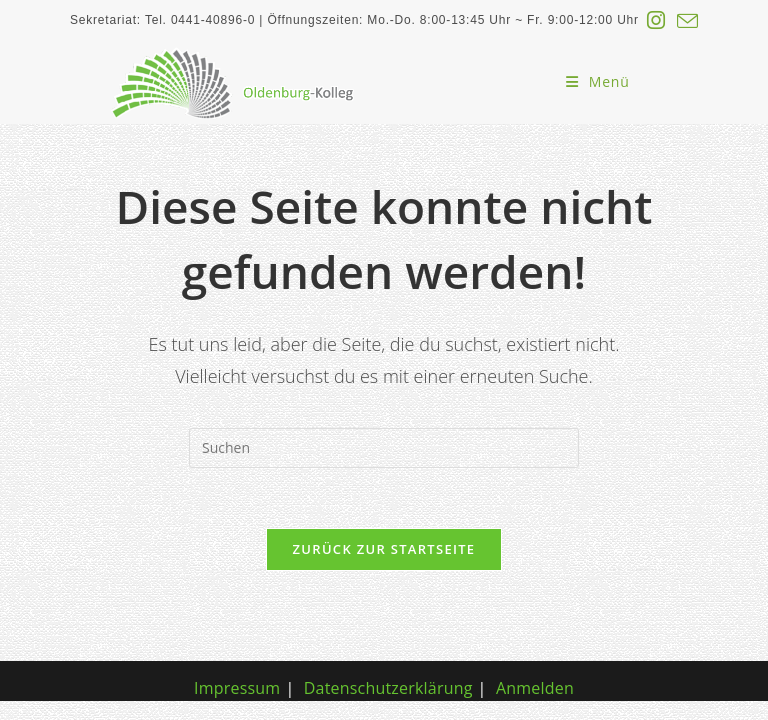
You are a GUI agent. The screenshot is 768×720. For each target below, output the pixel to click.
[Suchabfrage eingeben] (384, 448)
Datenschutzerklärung (388, 691)
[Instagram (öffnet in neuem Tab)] (656, 20)
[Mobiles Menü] (598, 81)
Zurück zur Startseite (384, 549)
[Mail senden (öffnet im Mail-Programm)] (684, 21)
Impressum (237, 691)
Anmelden (535, 691)
